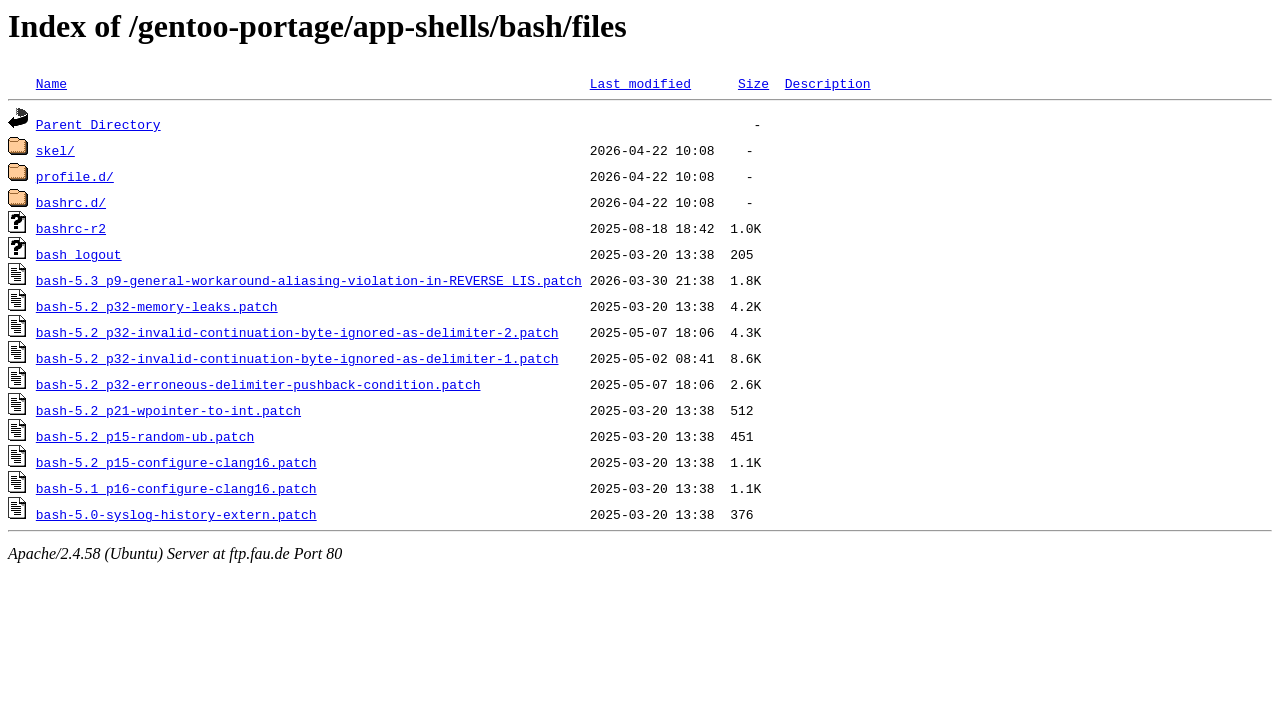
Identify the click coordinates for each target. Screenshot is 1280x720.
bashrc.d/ (71, 202)
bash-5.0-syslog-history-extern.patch (176, 514)
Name (51, 83)
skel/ (55, 150)
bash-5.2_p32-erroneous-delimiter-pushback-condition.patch (258, 384)
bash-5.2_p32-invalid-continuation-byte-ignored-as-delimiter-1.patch (297, 358)
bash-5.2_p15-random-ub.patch (145, 436)
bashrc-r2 (71, 228)
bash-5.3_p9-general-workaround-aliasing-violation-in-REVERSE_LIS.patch (309, 280)
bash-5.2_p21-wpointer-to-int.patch (168, 410)
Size (753, 83)
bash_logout (79, 254)
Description (828, 83)
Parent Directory (98, 124)
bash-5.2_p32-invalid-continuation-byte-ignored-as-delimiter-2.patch (297, 332)
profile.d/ (75, 176)
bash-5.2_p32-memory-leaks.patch (157, 306)
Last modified (640, 83)
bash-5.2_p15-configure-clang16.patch (176, 462)
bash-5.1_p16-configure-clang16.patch (176, 488)
